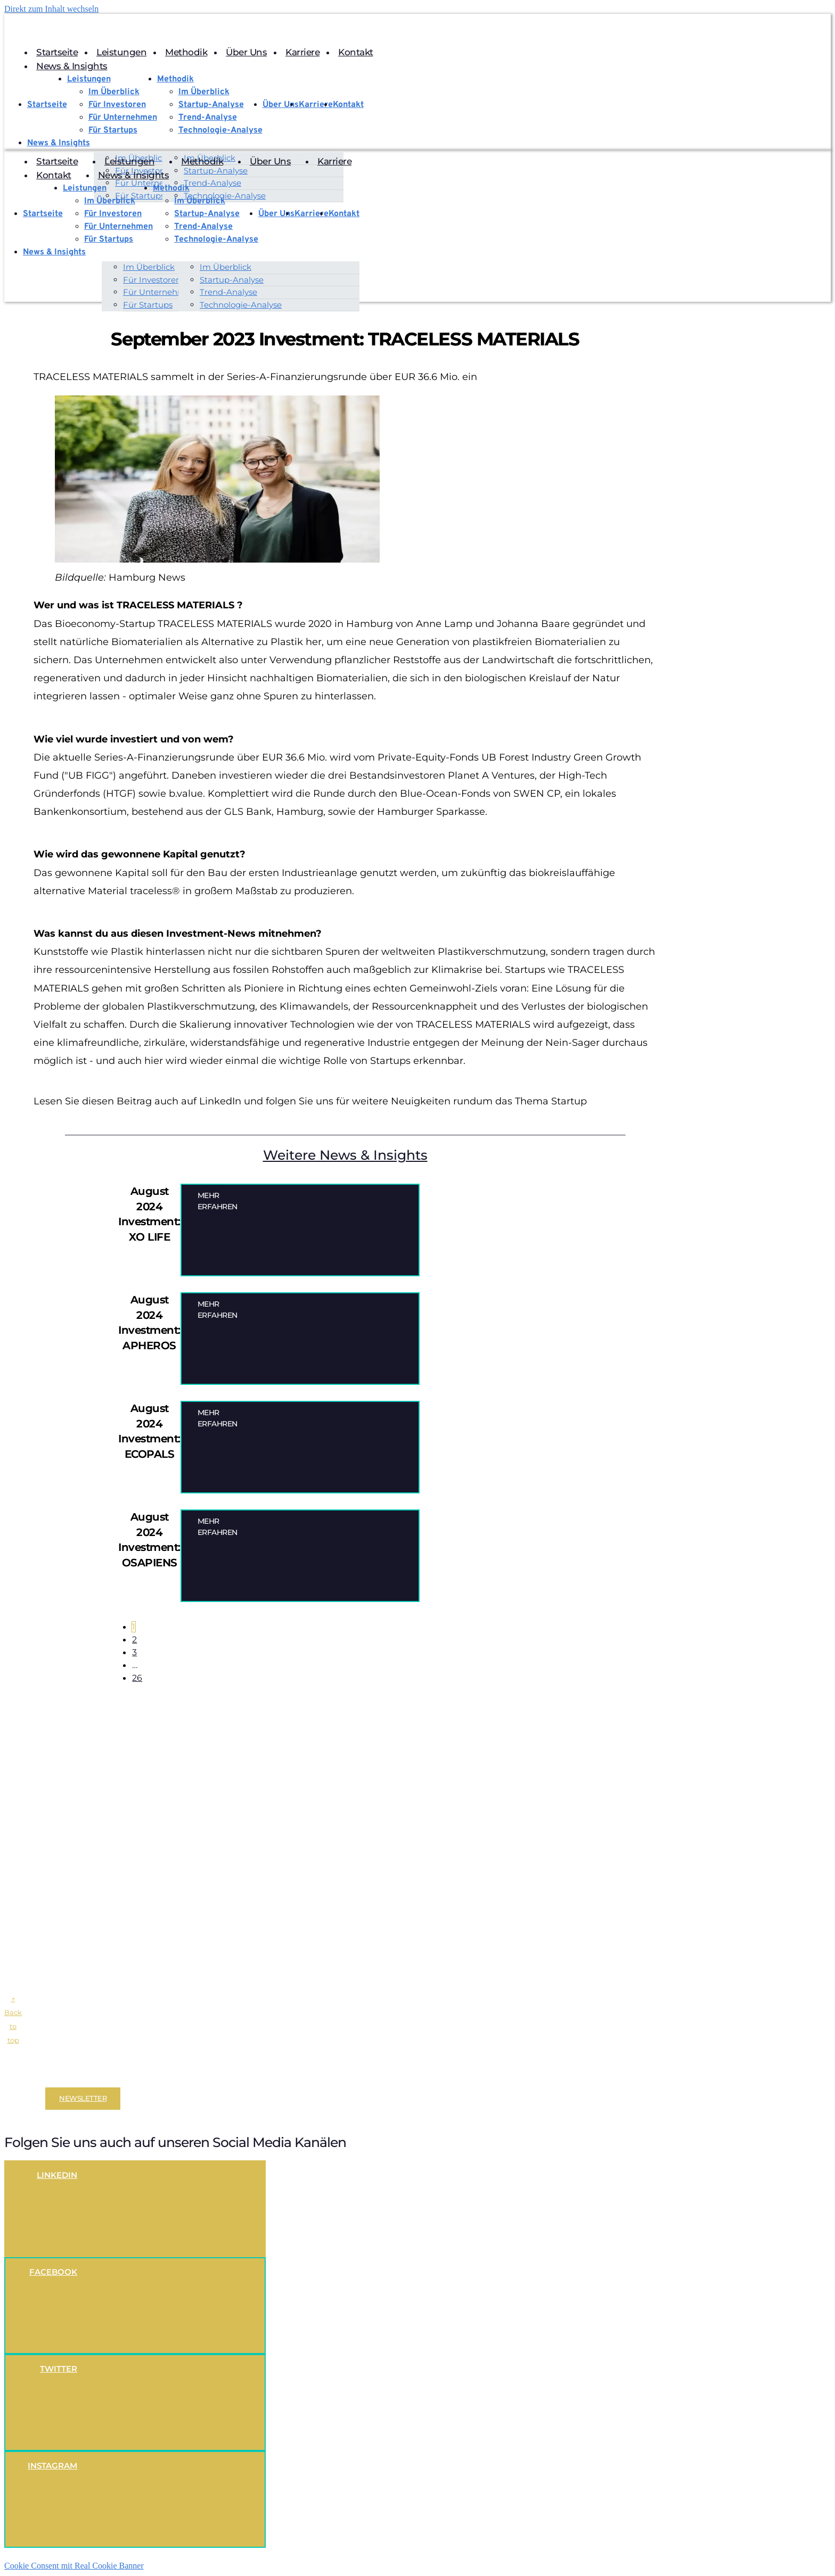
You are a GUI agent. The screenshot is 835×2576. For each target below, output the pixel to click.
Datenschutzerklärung (121, 2076)
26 (140, 1679)
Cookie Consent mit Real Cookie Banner (74, 2566)
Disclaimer (23, 2076)
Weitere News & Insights (345, 1155)
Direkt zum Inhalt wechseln (51, 8)
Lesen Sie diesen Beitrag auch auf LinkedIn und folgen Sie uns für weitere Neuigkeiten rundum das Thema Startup (310, 1102)
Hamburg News (147, 578)
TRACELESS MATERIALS (215, 624)
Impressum (62, 2076)
